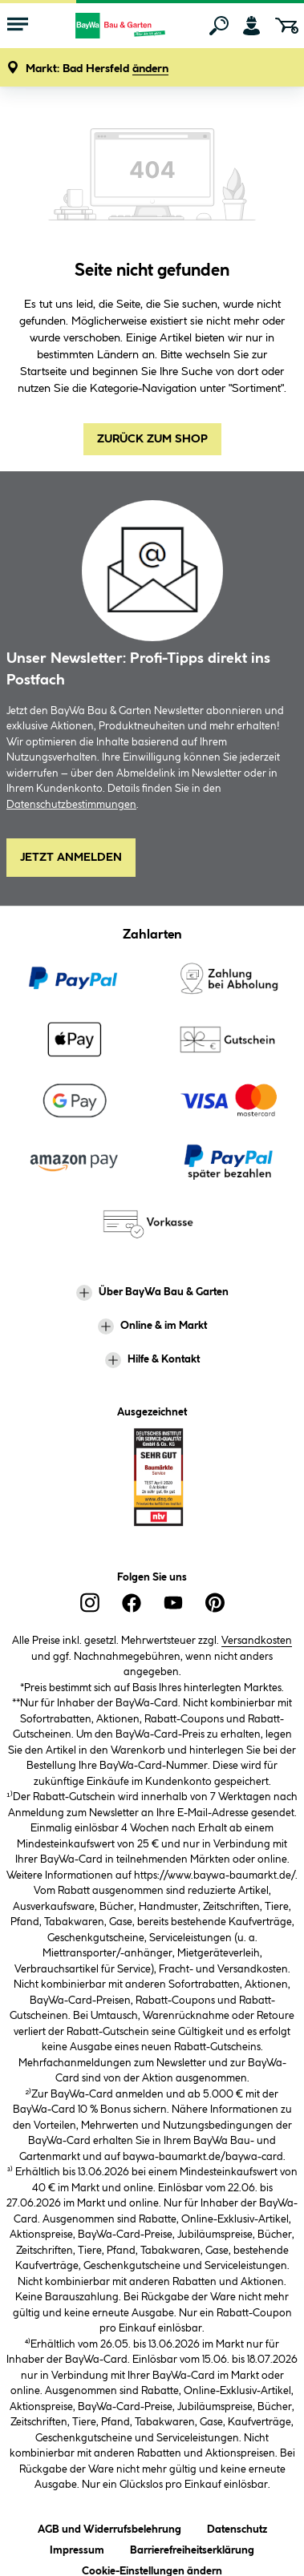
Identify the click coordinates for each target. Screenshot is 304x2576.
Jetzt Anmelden (71, 857)
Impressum (77, 2547)
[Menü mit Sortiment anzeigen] (17, 25)
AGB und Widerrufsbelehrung (109, 2526)
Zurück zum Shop (152, 439)
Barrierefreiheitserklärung (192, 2547)
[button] (97, 69)
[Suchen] (219, 25)
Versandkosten (256, 1640)
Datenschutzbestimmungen (71, 805)
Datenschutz (237, 2526)
